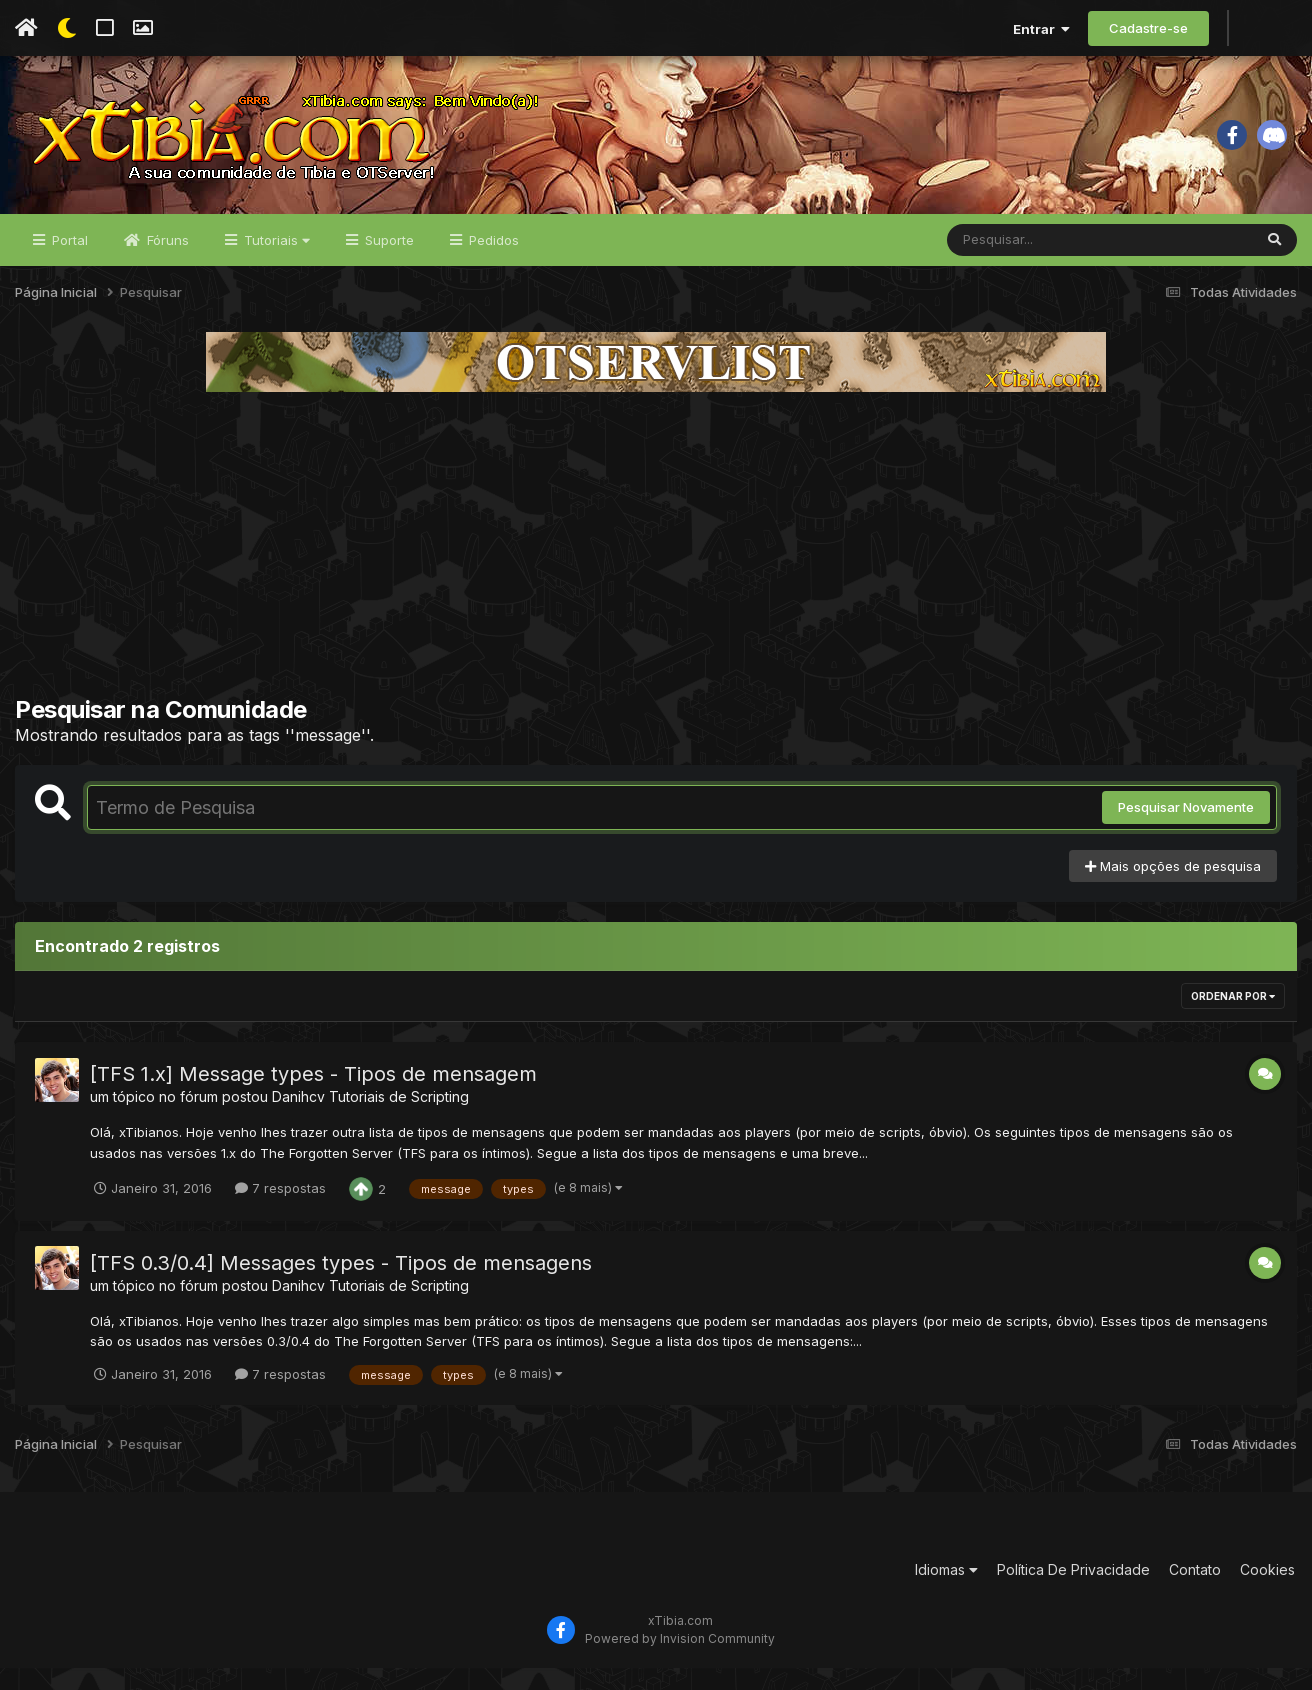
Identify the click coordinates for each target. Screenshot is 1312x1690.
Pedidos (492, 262)
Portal (68, 262)
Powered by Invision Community (680, 1660)
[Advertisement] (656, 566)
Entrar (1041, 29)
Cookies (1267, 1591)
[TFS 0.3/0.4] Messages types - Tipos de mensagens (341, 1285)
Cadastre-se (1148, 28)
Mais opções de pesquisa (1173, 888)
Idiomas (946, 1591)
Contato (1195, 1591)
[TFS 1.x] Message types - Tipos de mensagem (313, 1097)
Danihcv (298, 1119)
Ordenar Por (1233, 1019)
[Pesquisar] (1024, 262)
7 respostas (280, 1210)
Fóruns (166, 262)
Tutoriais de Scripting (399, 1119)
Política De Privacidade (1073, 1591)
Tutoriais (275, 262)
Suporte (387, 262)
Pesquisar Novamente (1186, 830)
